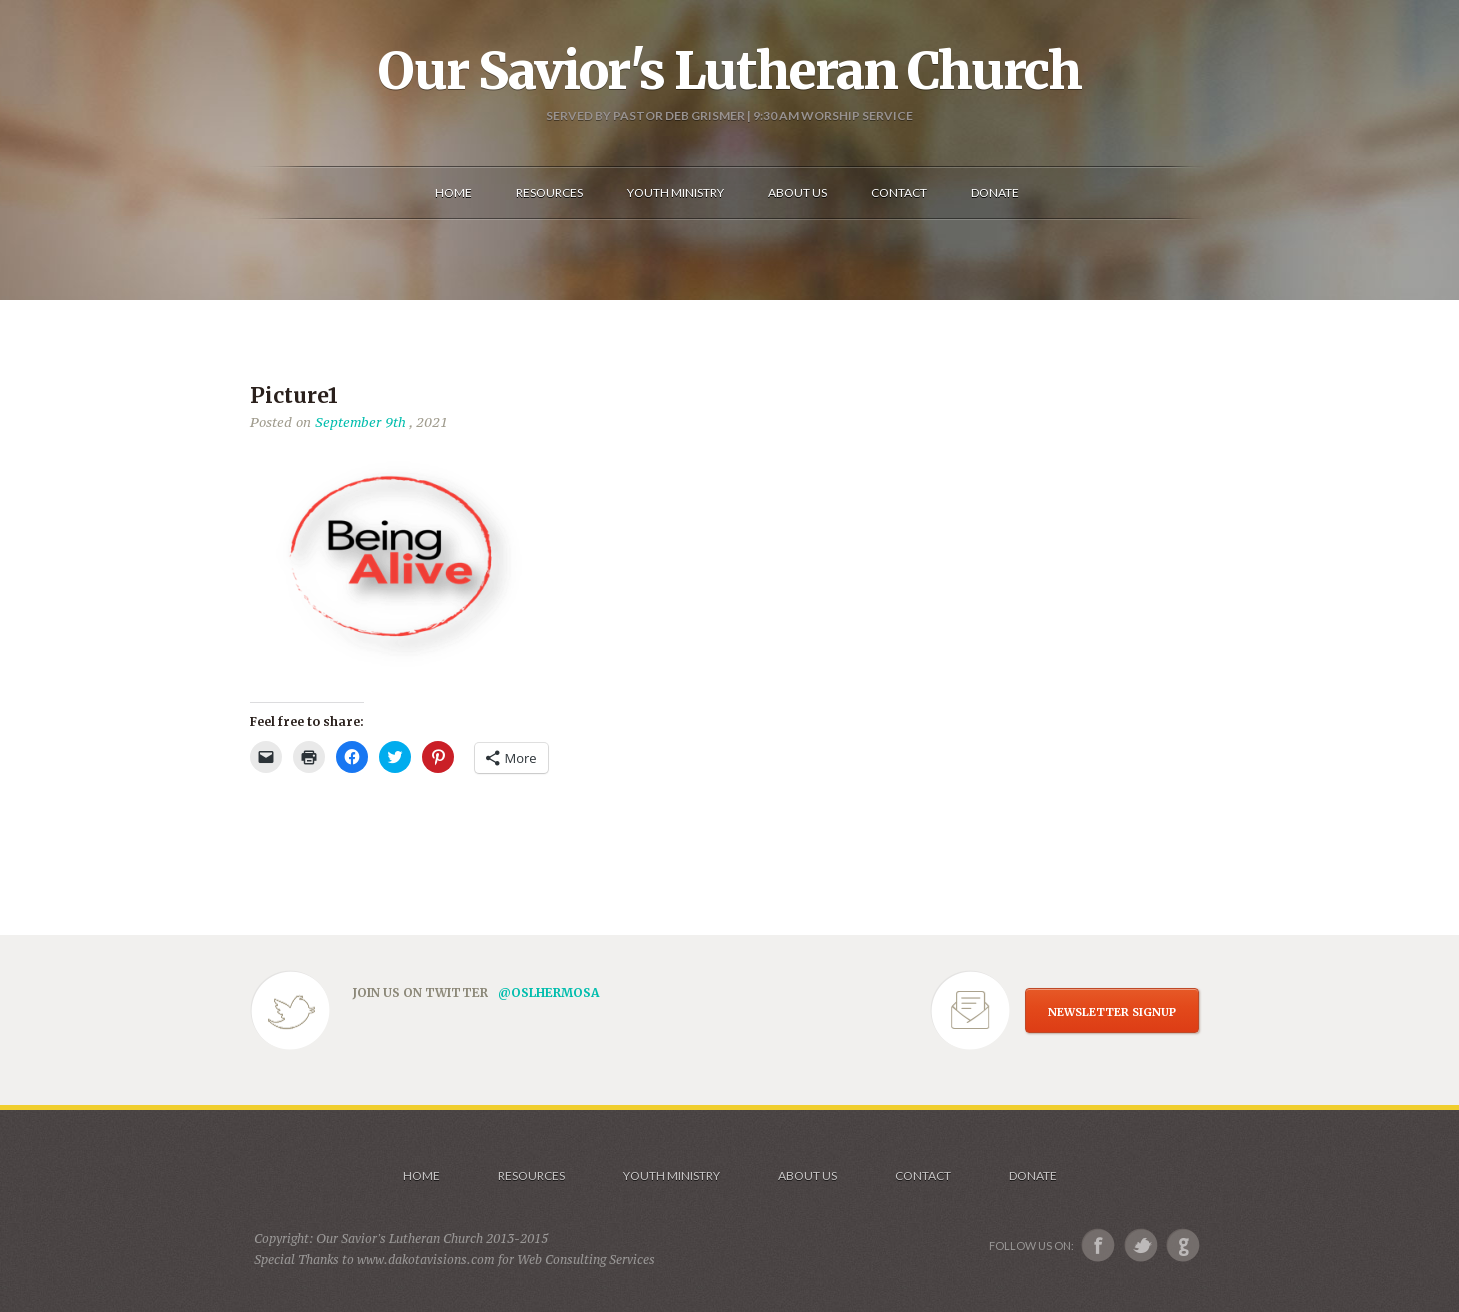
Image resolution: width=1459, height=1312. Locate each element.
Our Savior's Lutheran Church (729, 71)
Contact (923, 1175)
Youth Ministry (671, 1175)
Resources (531, 1175)
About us (807, 1175)
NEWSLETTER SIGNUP (1112, 1012)
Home (421, 1175)
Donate (1033, 1175)
